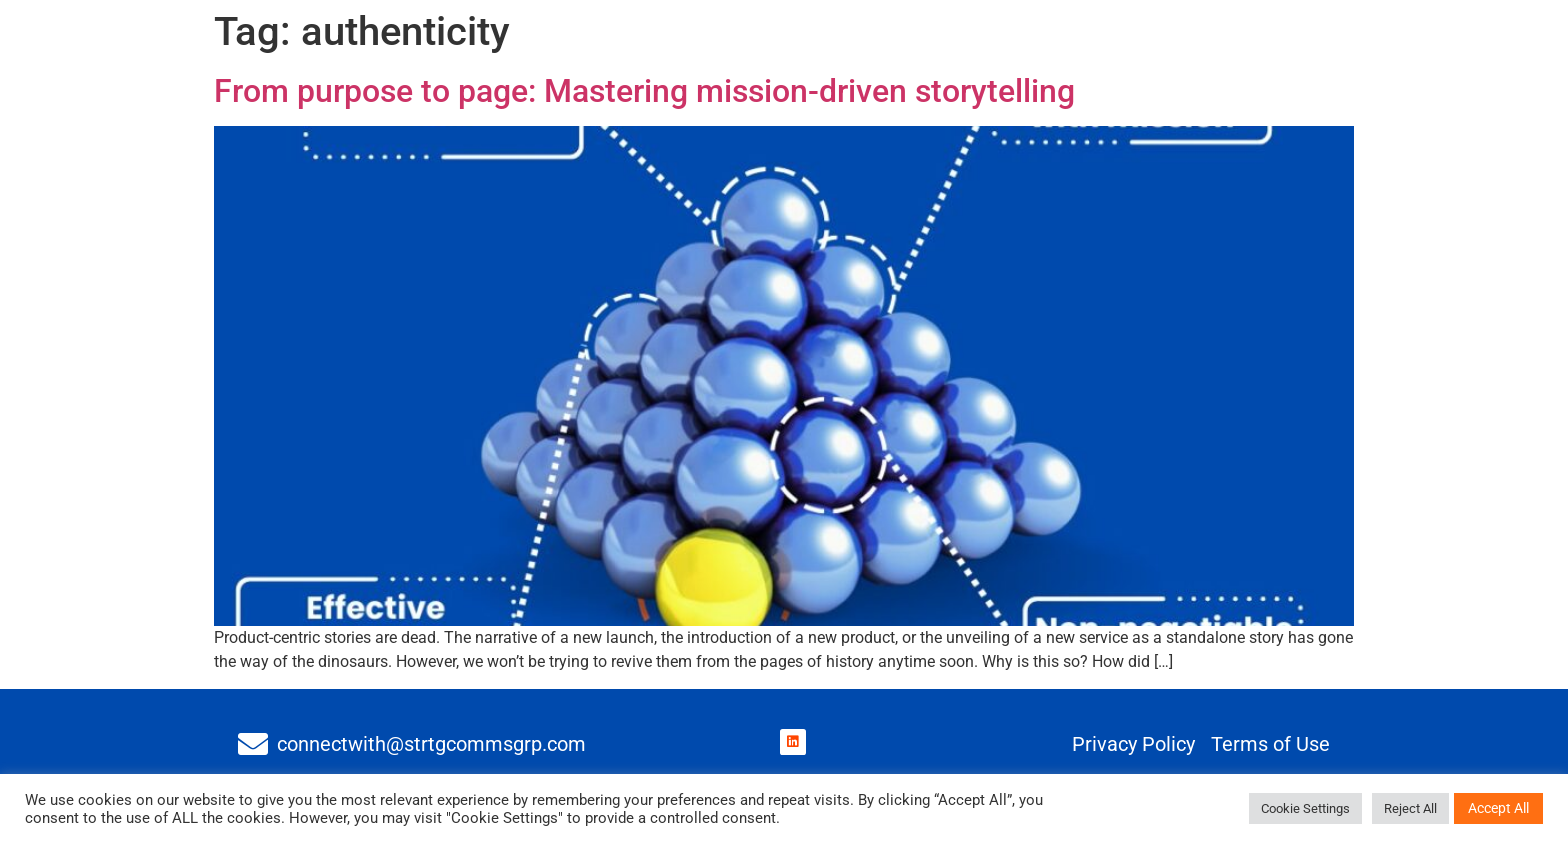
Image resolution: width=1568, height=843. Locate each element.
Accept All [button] (1498, 808)
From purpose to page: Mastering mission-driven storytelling (644, 91)
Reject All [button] (1410, 808)
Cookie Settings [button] (1305, 808)
